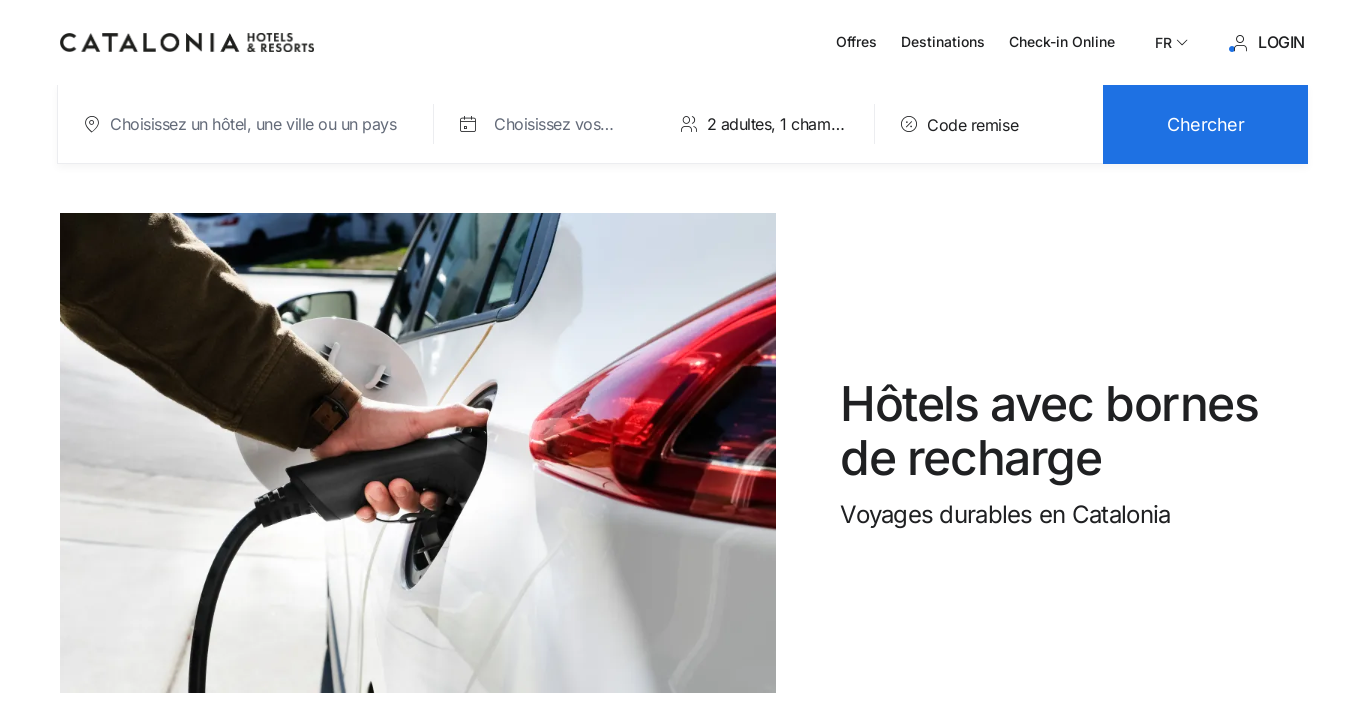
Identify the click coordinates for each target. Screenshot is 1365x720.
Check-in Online (1062, 41)
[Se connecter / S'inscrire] (1267, 43)
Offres (856, 41)
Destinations (943, 41)
